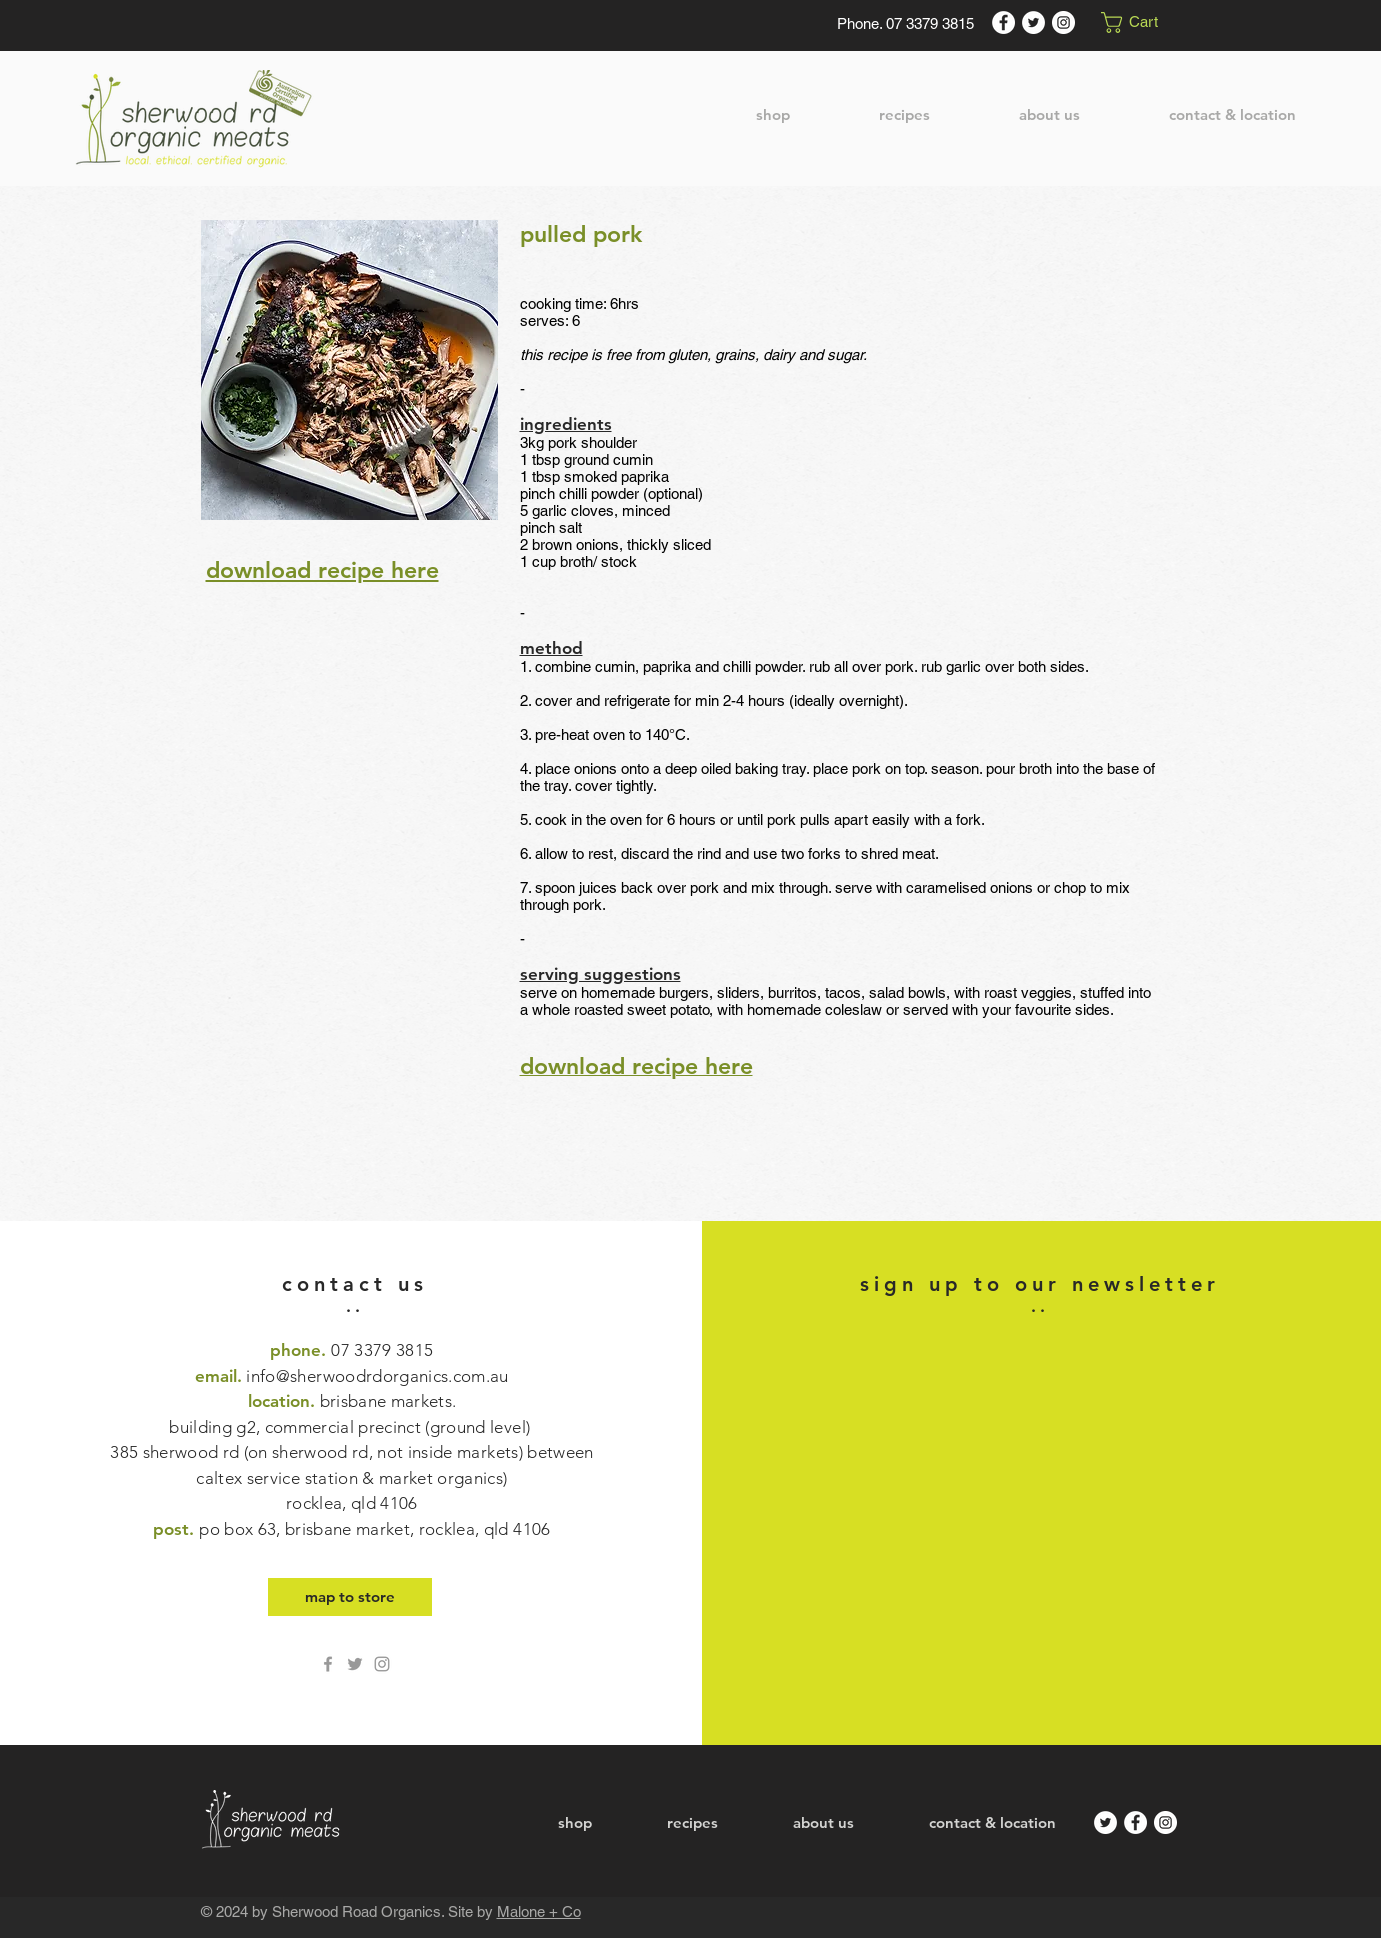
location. (351, 1452)
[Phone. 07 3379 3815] (905, 23)
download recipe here (322, 570)
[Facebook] (1003, 22)
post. (351, 1529)
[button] (1140, 22)
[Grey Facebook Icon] (328, 1664)
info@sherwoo (300, 1376)
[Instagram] (1063, 22)
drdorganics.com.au (432, 1376)
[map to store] (350, 1597)
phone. (351, 1350)
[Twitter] (1033, 22)
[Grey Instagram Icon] (382, 1664)
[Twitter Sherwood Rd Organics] (355, 1664)
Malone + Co (539, 1911)
